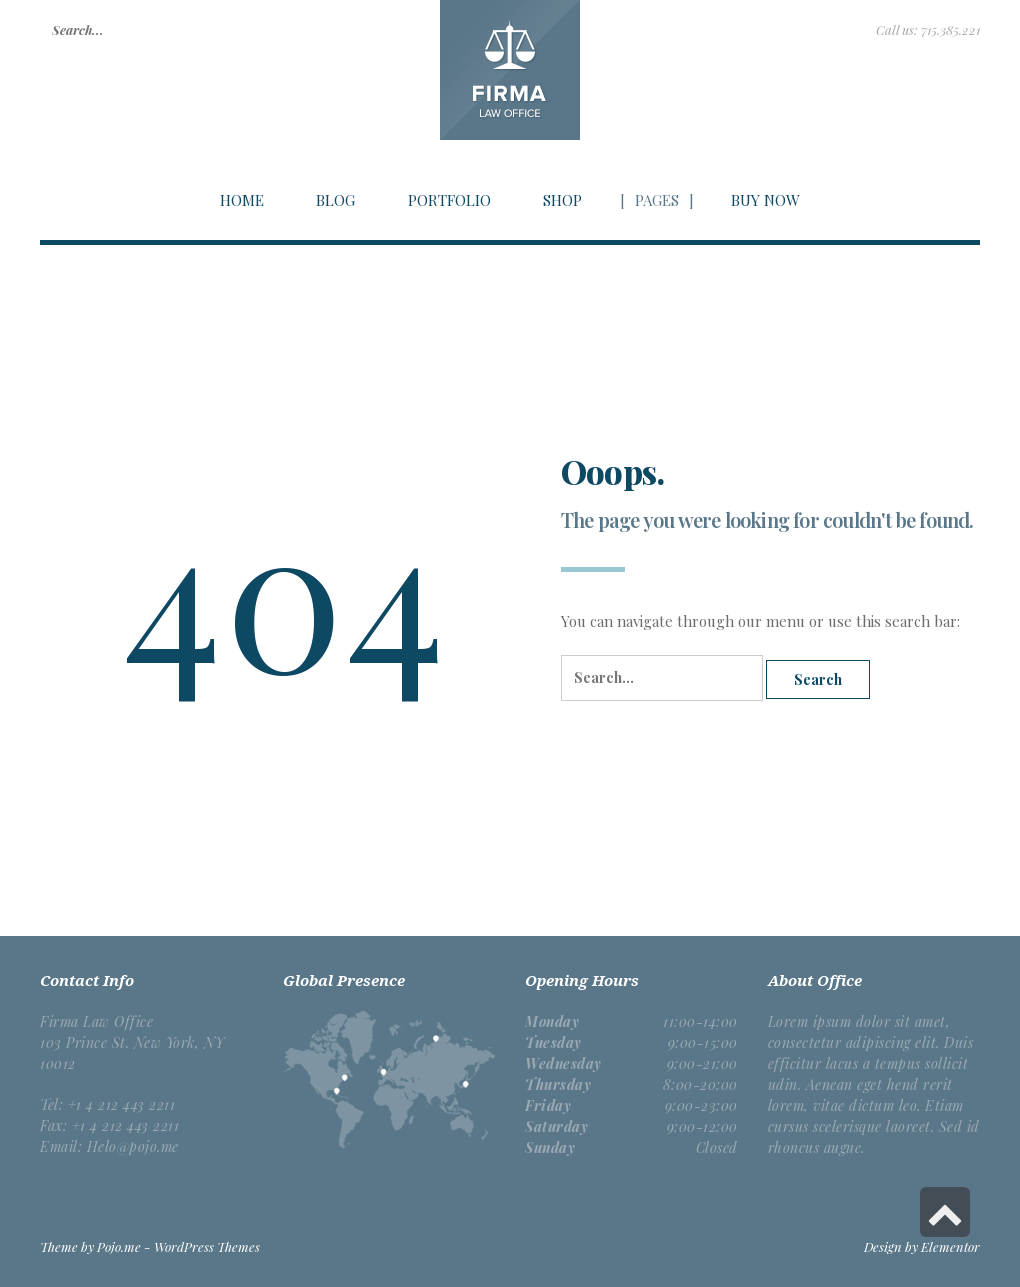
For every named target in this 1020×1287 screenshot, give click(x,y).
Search (818, 679)
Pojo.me (119, 1246)
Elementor (950, 1246)
